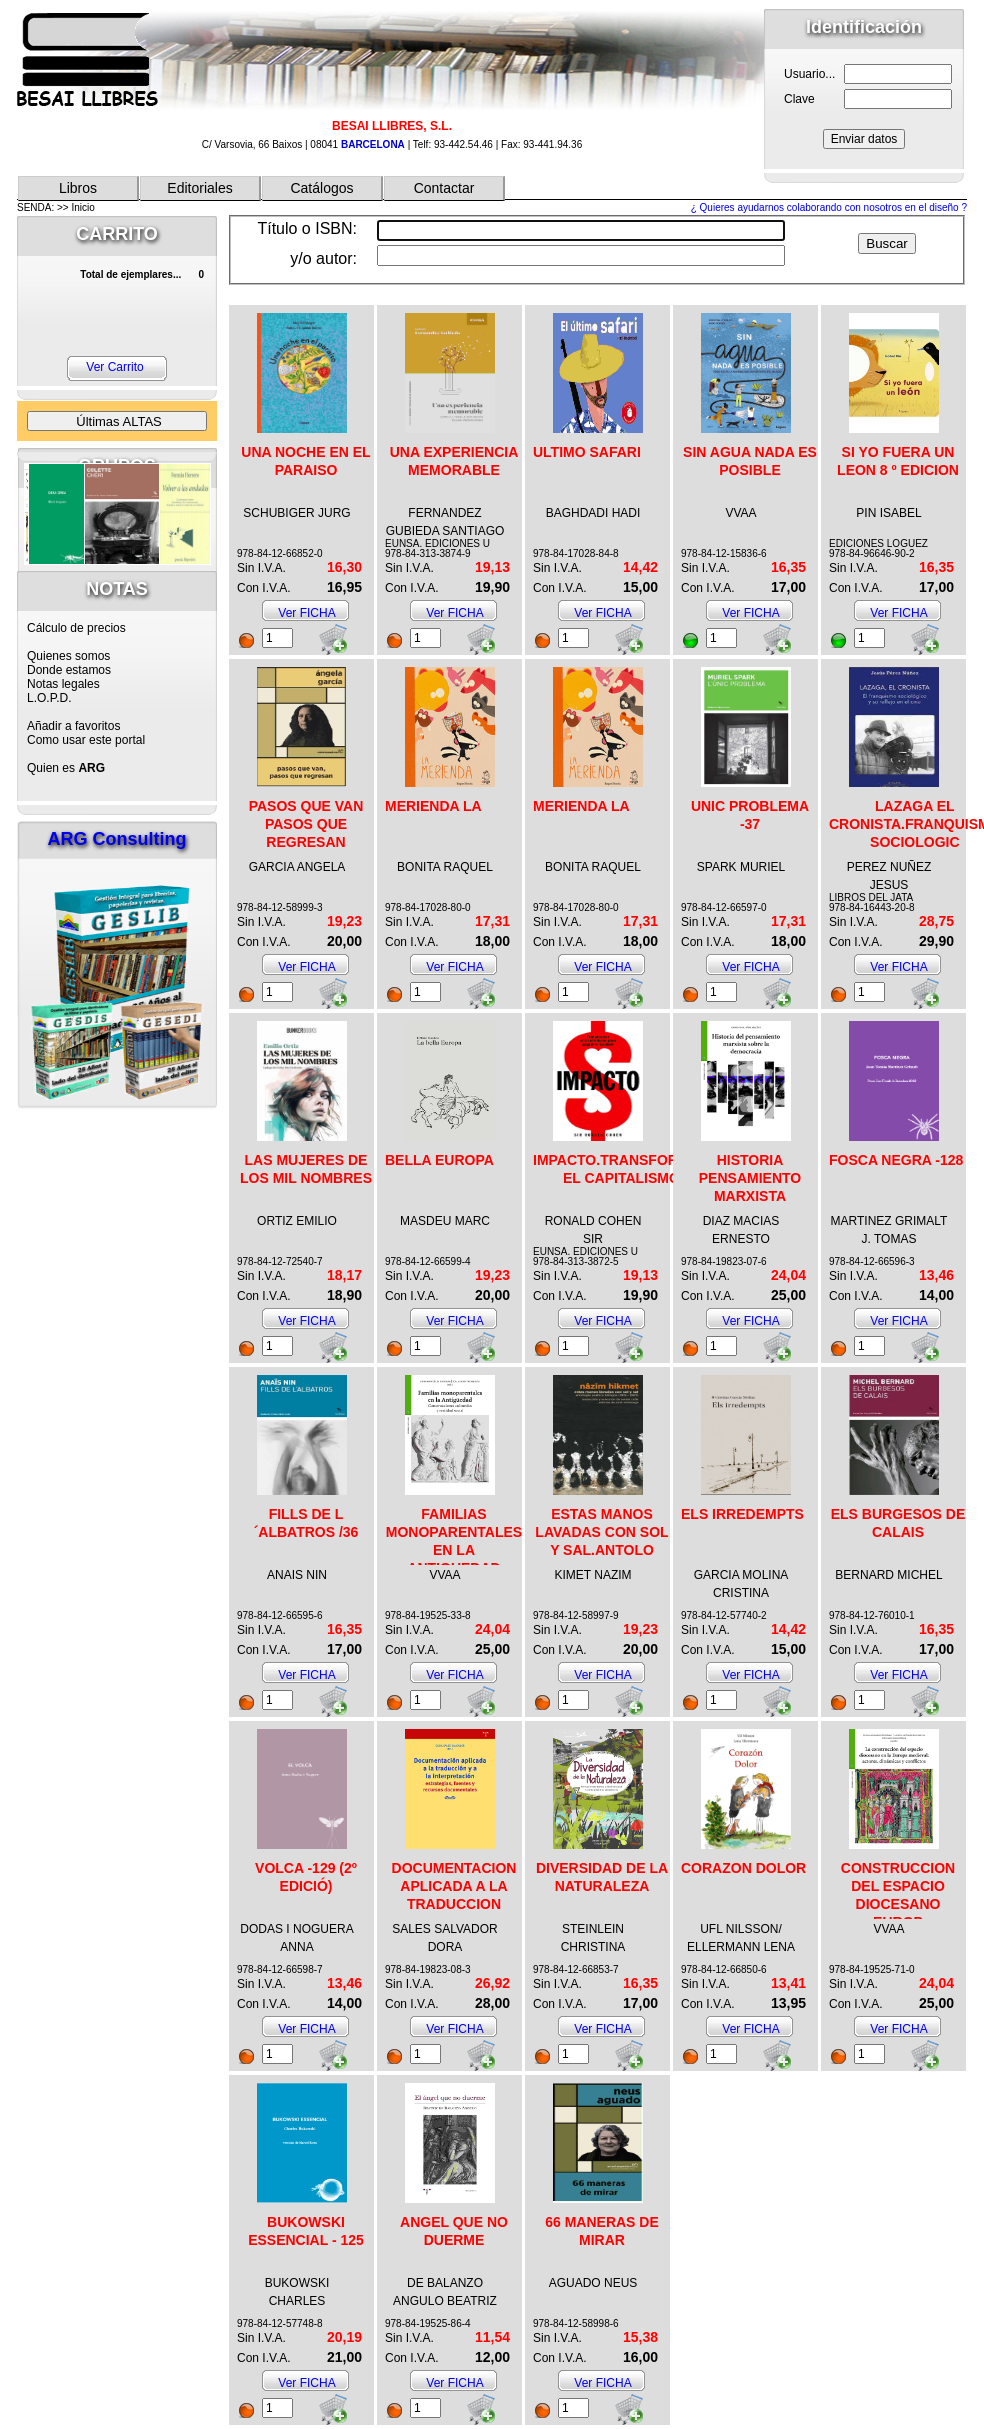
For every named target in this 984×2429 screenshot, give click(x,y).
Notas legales (63, 684)
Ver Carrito (114, 367)
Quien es (66, 768)
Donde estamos (69, 670)
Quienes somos (68, 656)
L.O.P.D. (49, 698)
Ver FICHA (306, 613)
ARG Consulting (117, 839)
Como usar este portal (86, 740)
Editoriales (199, 188)
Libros (78, 188)
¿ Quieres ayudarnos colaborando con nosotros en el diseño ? (829, 207)
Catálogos (321, 188)
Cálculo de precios (76, 628)
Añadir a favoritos (73, 726)
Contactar (444, 188)
